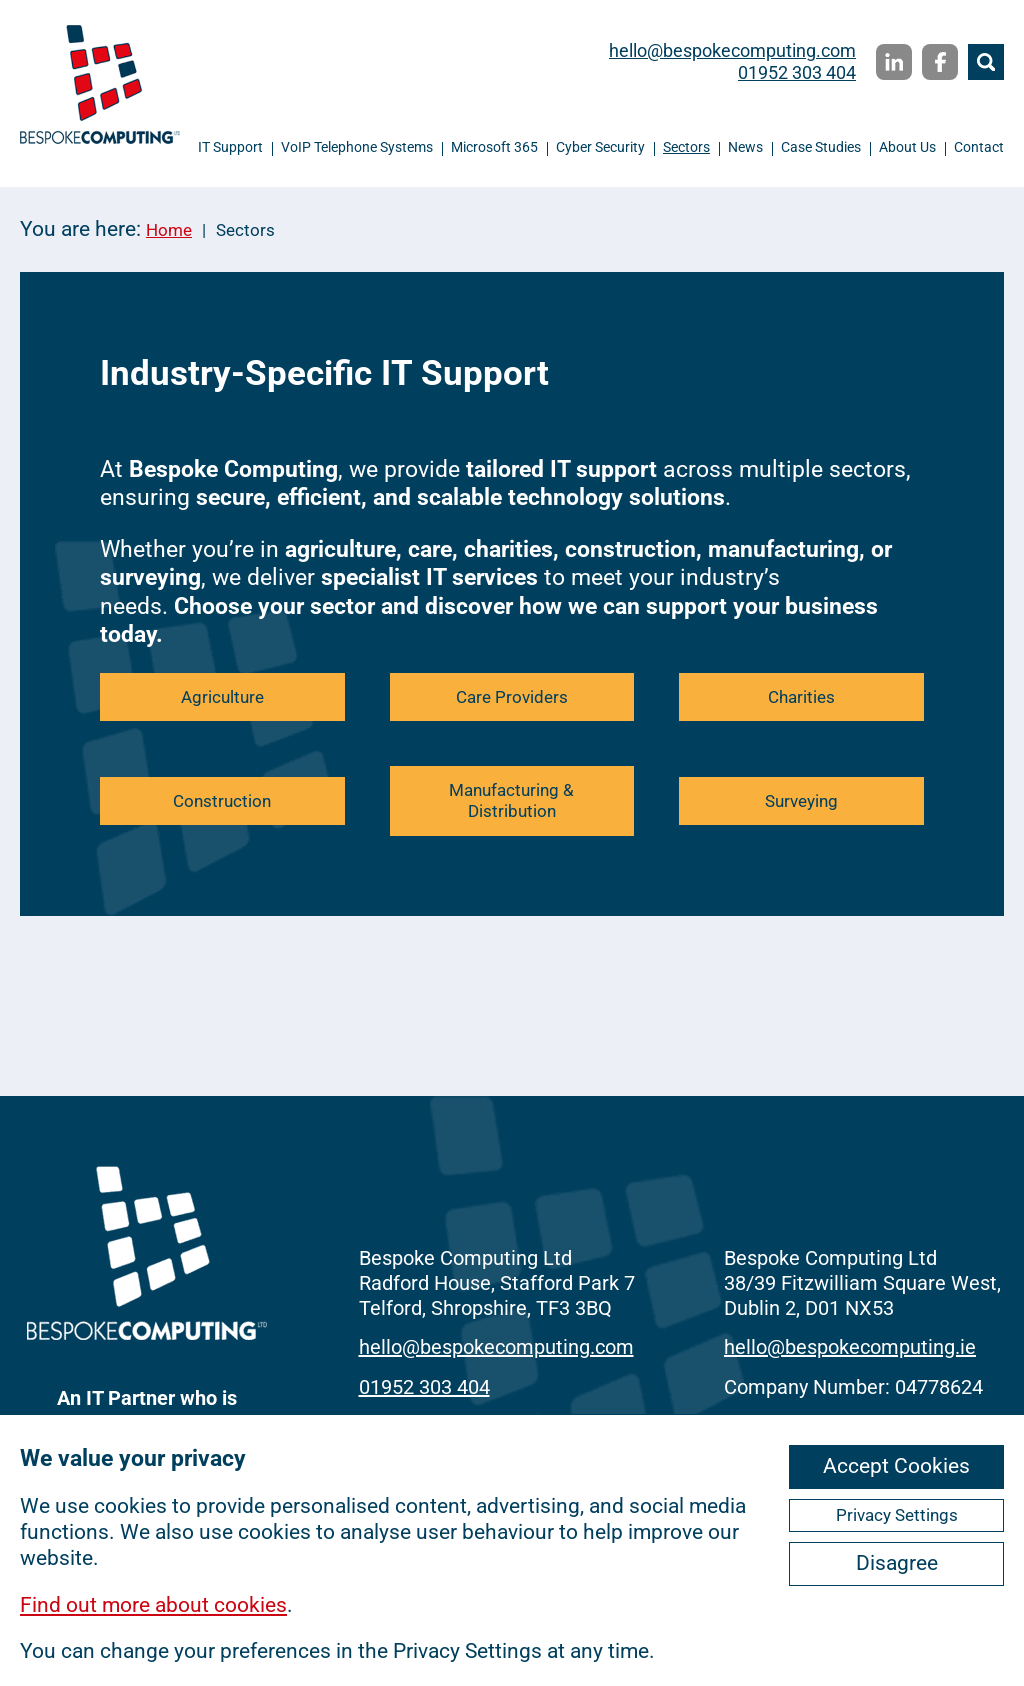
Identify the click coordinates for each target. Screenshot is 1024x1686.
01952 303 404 (797, 72)
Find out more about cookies (153, 1605)
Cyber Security (600, 147)
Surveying (801, 801)
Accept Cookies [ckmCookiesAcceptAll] (896, 1466)
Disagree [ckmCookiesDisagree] (897, 1563)
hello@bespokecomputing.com (732, 50)
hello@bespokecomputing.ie (850, 1347)
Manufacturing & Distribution (511, 800)
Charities (801, 697)
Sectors (686, 147)
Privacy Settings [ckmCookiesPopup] (897, 1515)
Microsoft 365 (494, 147)
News (745, 147)
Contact (979, 147)
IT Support (230, 147)
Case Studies (821, 147)
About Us (907, 147)
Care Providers (512, 697)
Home (169, 230)
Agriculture (222, 697)
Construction (222, 801)
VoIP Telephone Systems (357, 147)
